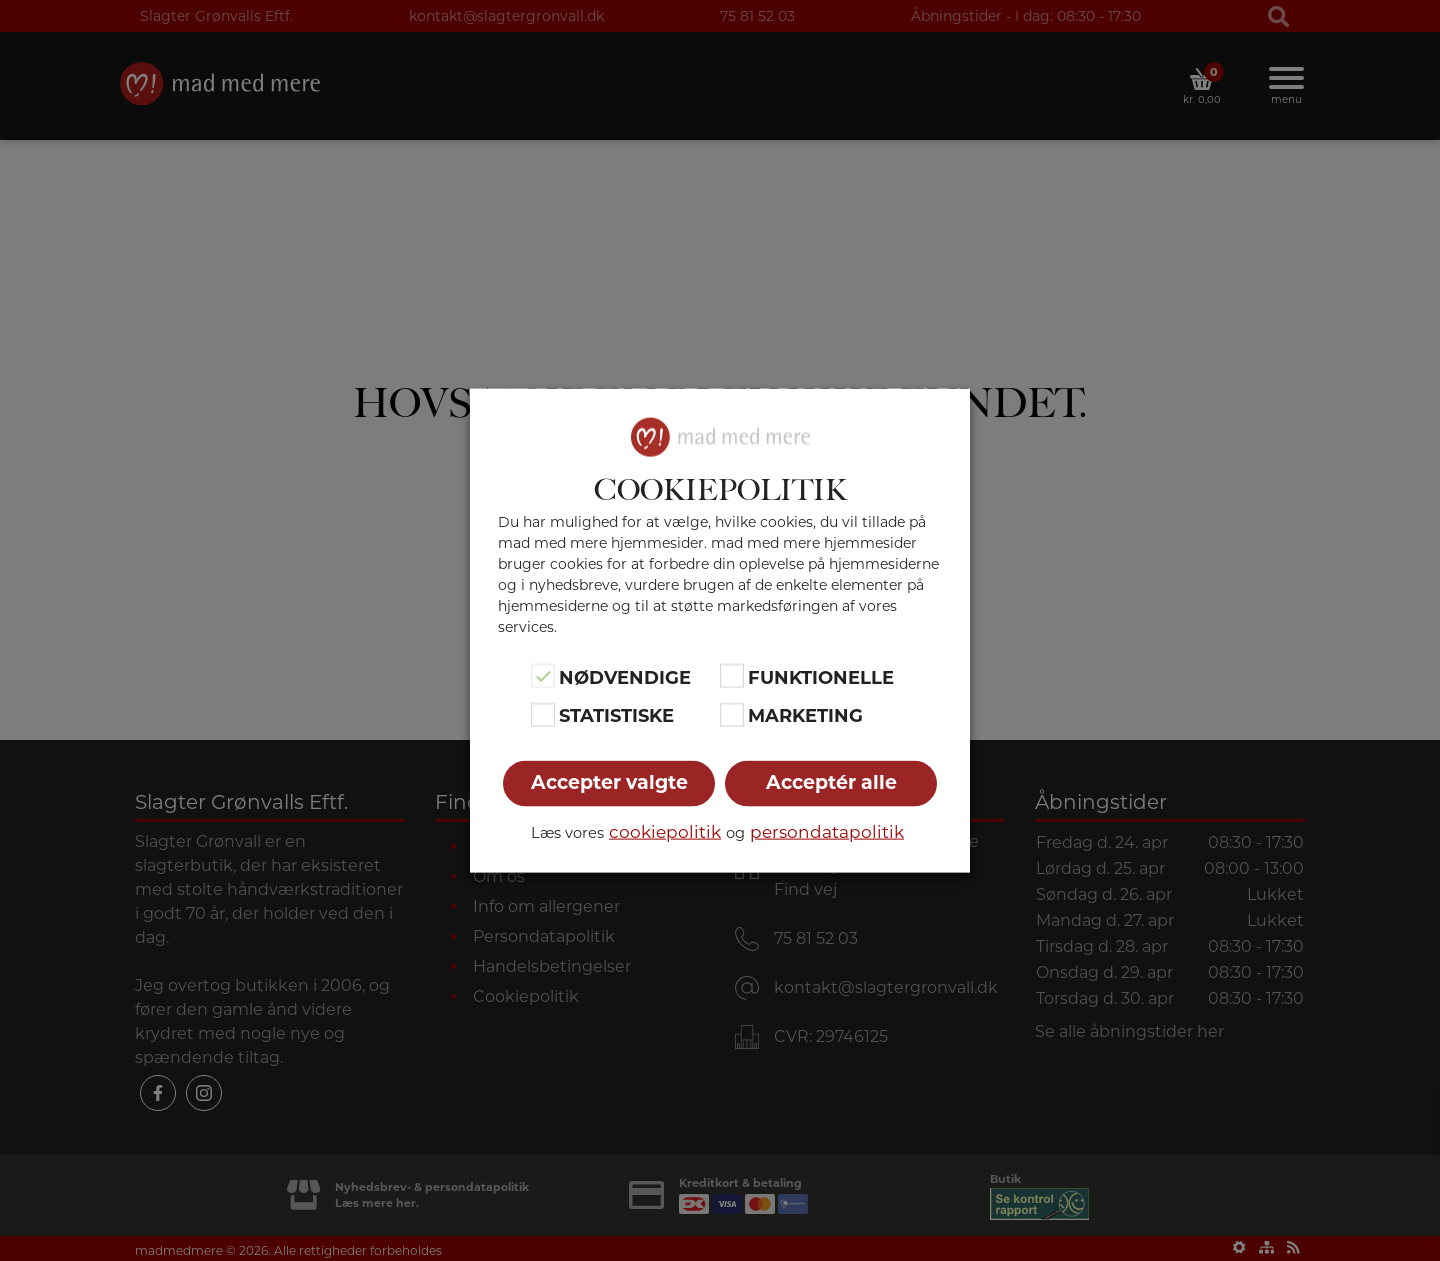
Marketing (805, 716)
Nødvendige (625, 678)
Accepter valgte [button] (609, 781)
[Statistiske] (543, 714)
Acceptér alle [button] (831, 781)
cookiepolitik (665, 831)
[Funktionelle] (732, 676)
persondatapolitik (827, 831)
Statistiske (616, 716)
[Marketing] (732, 714)
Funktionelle (821, 678)
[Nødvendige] (543, 676)
